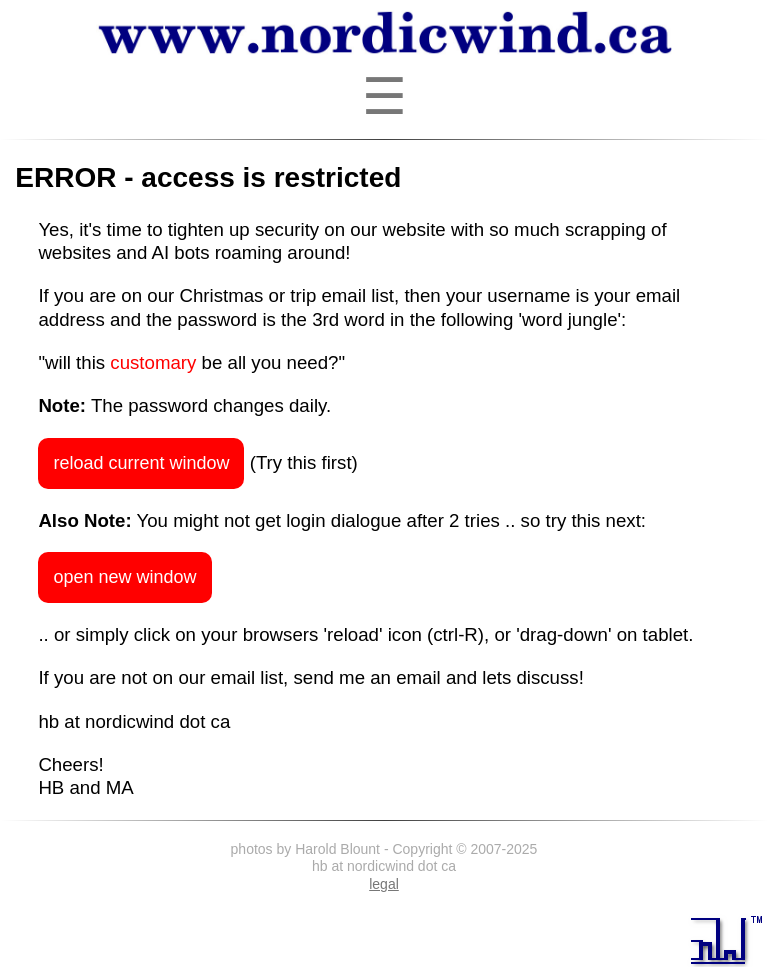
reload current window (141, 463)
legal (384, 884)
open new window (124, 577)
